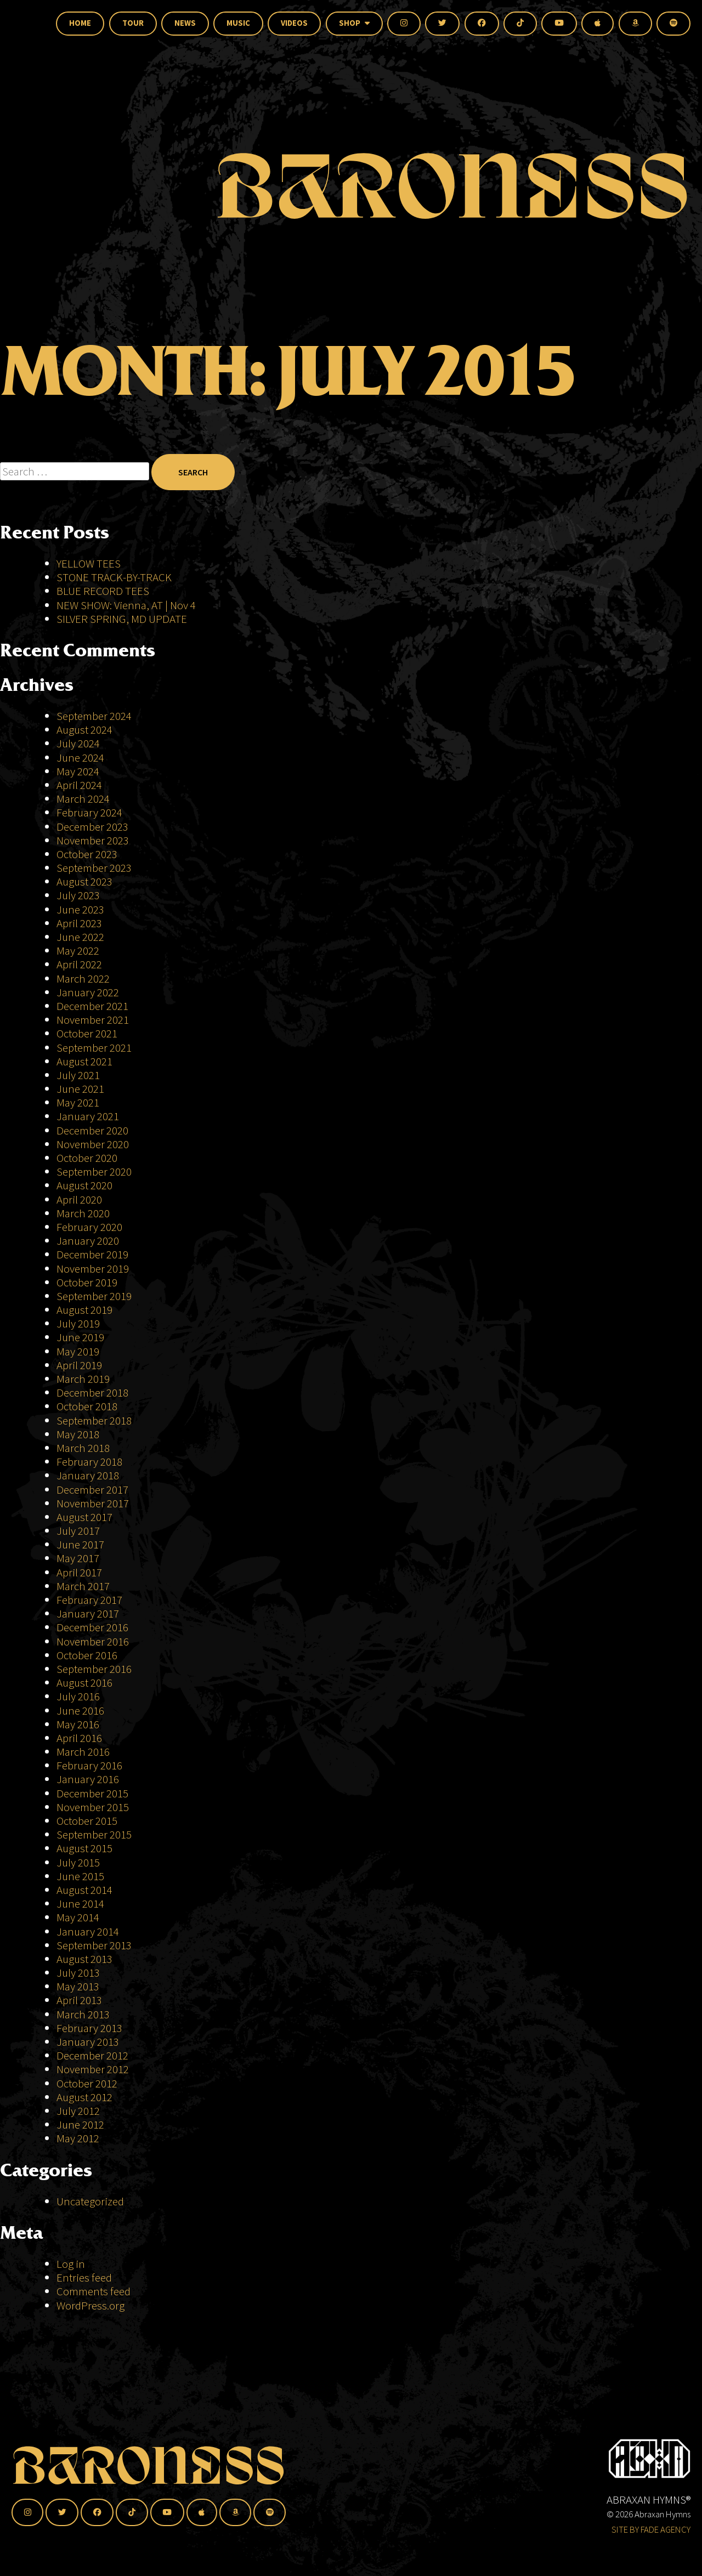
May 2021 (77, 1102)
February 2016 (89, 1765)
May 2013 (77, 1986)
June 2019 (80, 1337)
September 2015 (94, 1834)
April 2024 (79, 785)
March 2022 (83, 978)
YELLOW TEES (88, 563)
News (185, 23)
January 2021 (87, 1116)
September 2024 (94, 715)
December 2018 (92, 1392)
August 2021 (84, 1061)
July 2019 (78, 1323)
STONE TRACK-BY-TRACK (114, 577)
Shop (354, 23)
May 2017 (77, 1558)
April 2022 (79, 964)
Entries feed (84, 2277)
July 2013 (78, 1972)
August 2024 (84, 729)
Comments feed (93, 2291)
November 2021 (92, 1019)
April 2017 (79, 1572)
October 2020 (86, 1157)
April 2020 (79, 1199)
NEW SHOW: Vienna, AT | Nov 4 (126, 605)
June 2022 (80, 936)
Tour (133, 23)
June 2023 (80, 909)
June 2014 (80, 1903)
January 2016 (87, 1779)
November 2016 (92, 1641)
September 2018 (94, 1420)
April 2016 (79, 1737)
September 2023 (94, 867)
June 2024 (80, 757)
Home (80, 23)
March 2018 (83, 1447)
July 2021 (78, 1075)
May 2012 (77, 2138)
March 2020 (83, 1213)
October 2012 (86, 2083)
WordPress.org (90, 2305)
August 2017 (84, 1517)
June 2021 (80, 1088)
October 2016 (86, 1655)
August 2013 (84, 1958)
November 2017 (92, 1503)
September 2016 (94, 1668)
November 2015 (92, 1807)
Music (238, 23)
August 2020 (84, 1185)
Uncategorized (90, 2201)
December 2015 (92, 1793)
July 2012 (78, 2110)
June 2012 (80, 2124)
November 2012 (92, 2069)
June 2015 (80, 1876)
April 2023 (79, 923)
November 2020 (92, 1144)
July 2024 (78, 743)
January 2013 (87, 2041)
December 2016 (92, 1627)
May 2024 (77, 771)
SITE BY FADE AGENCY (651, 2529)
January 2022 (87, 992)
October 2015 (86, 1820)
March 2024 (83, 798)
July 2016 (78, 1696)
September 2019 (94, 1296)
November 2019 (92, 1268)
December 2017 (92, 1489)
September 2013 (94, 1945)
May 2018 (77, 1434)
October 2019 (86, 1282)
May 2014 (77, 1917)
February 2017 (89, 1599)
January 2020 (87, 1240)
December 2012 (92, 2055)
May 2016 (77, 1724)
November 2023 (92, 840)
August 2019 (84, 1309)
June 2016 (80, 1710)
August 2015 (84, 1848)
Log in (70, 2263)
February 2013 (89, 2028)
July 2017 (78, 1530)
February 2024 (89, 812)
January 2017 (87, 1613)
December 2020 (92, 1130)
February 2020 (89, 1226)
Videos (294, 23)
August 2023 (84, 881)
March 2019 (83, 1378)
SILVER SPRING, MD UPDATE (121, 618)
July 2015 (78, 1862)
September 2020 (94, 1171)
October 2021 (86, 1033)
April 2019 (79, 1365)
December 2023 (92, 826)
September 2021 (94, 1047)
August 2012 (84, 2097)
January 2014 (87, 1931)
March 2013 (83, 2014)
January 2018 (87, 1475)
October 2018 (86, 1406)
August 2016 (84, 1682)
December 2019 (92, 1254)
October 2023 (86, 854)
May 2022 (77, 950)
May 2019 (77, 1351)
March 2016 (83, 1751)
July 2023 (78, 895)
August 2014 (84, 1889)
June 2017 (80, 1544)
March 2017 (83, 1586)
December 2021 (92, 1005)
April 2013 (79, 2000)
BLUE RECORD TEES (103, 590)
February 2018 (89, 1461)
